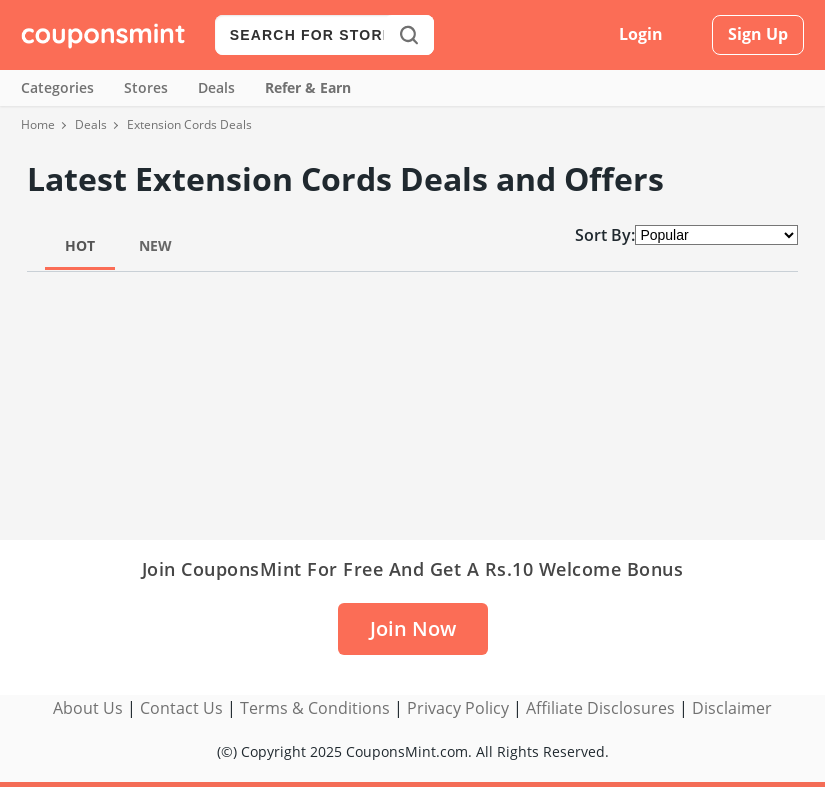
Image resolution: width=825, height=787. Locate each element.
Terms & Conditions (315, 708)
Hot (80, 245)
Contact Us (181, 708)
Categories (57, 87)
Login (641, 34)
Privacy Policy (458, 708)
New (155, 245)
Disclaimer (732, 708)
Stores (146, 87)
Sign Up (758, 34)
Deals (216, 87)
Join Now (413, 628)
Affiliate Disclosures (600, 708)
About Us (88, 708)
